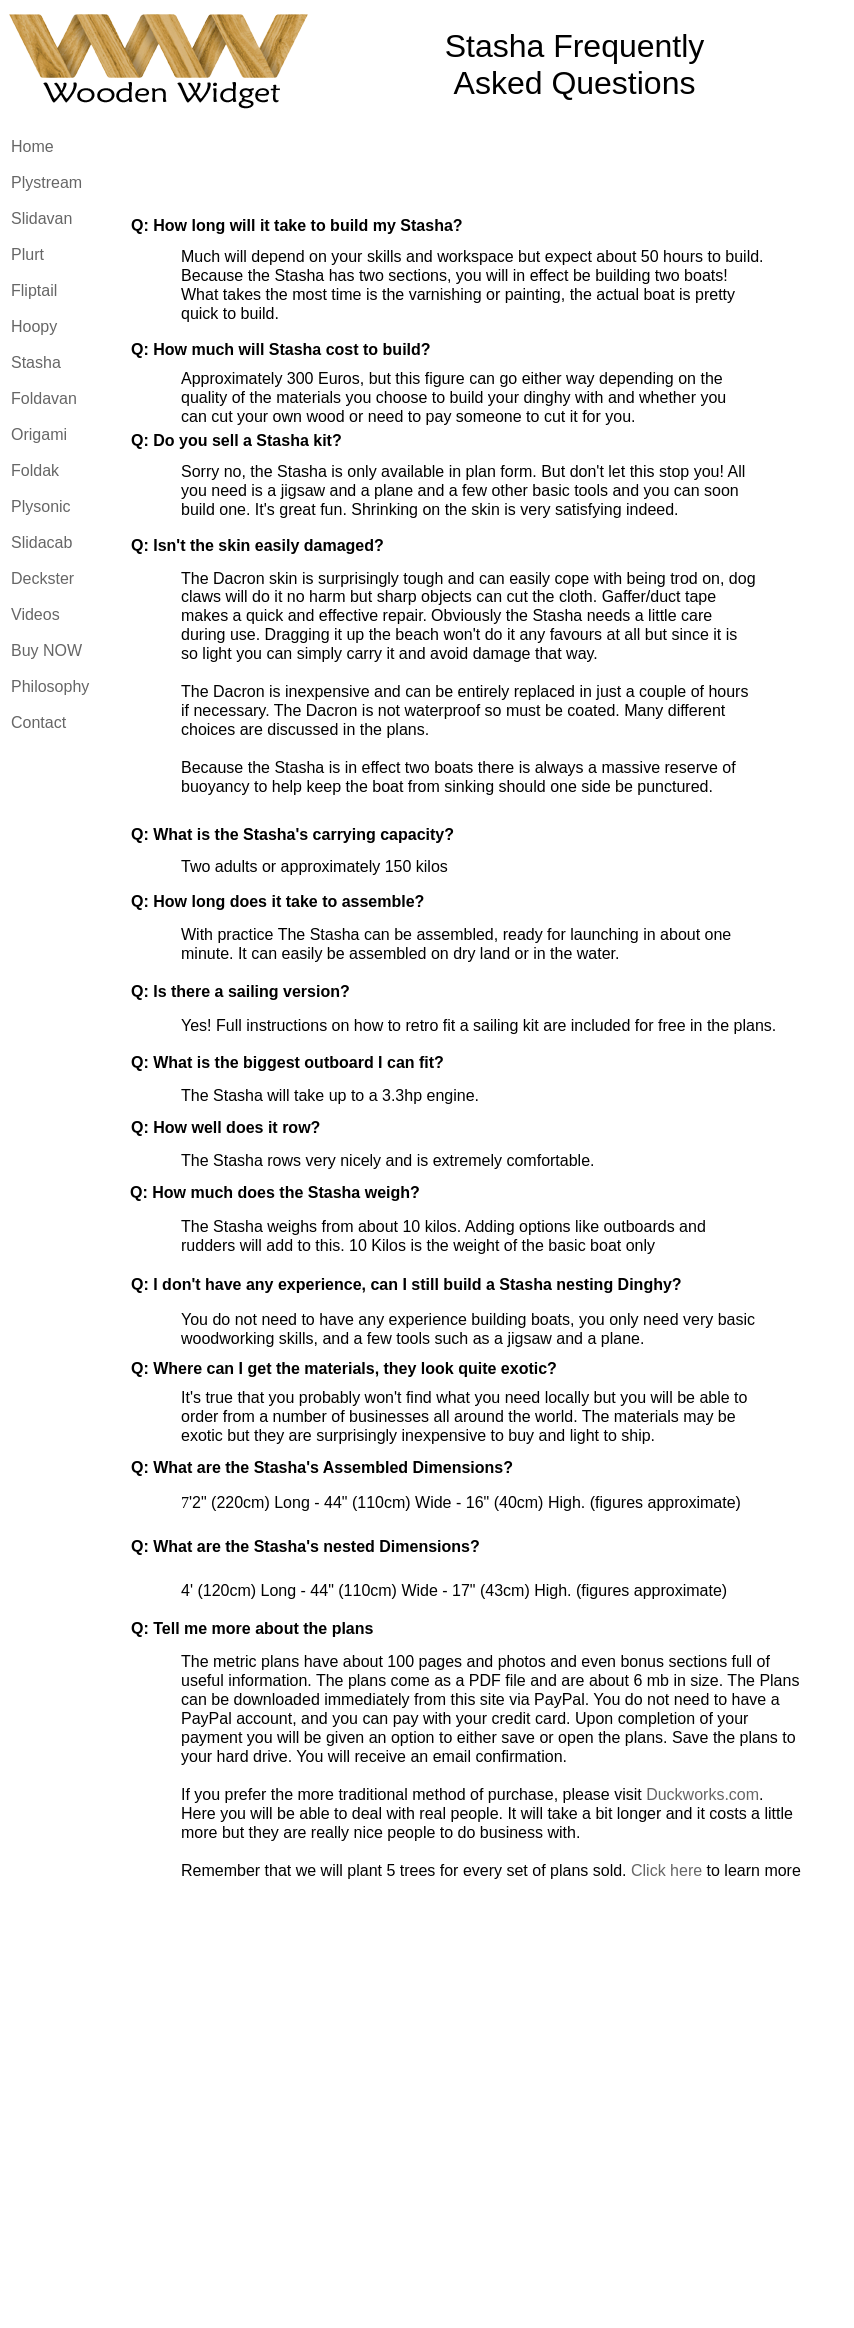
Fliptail (34, 290)
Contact (38, 722)
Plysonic (41, 506)
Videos (35, 614)
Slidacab (41, 542)
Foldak (35, 470)
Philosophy (50, 686)
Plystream (46, 182)
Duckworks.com (702, 1794)
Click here (666, 1870)
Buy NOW (46, 650)
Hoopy (34, 326)
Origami (39, 434)
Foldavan (44, 398)
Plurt (27, 254)
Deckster (42, 578)
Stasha (36, 362)
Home (32, 146)
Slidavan (41, 218)
